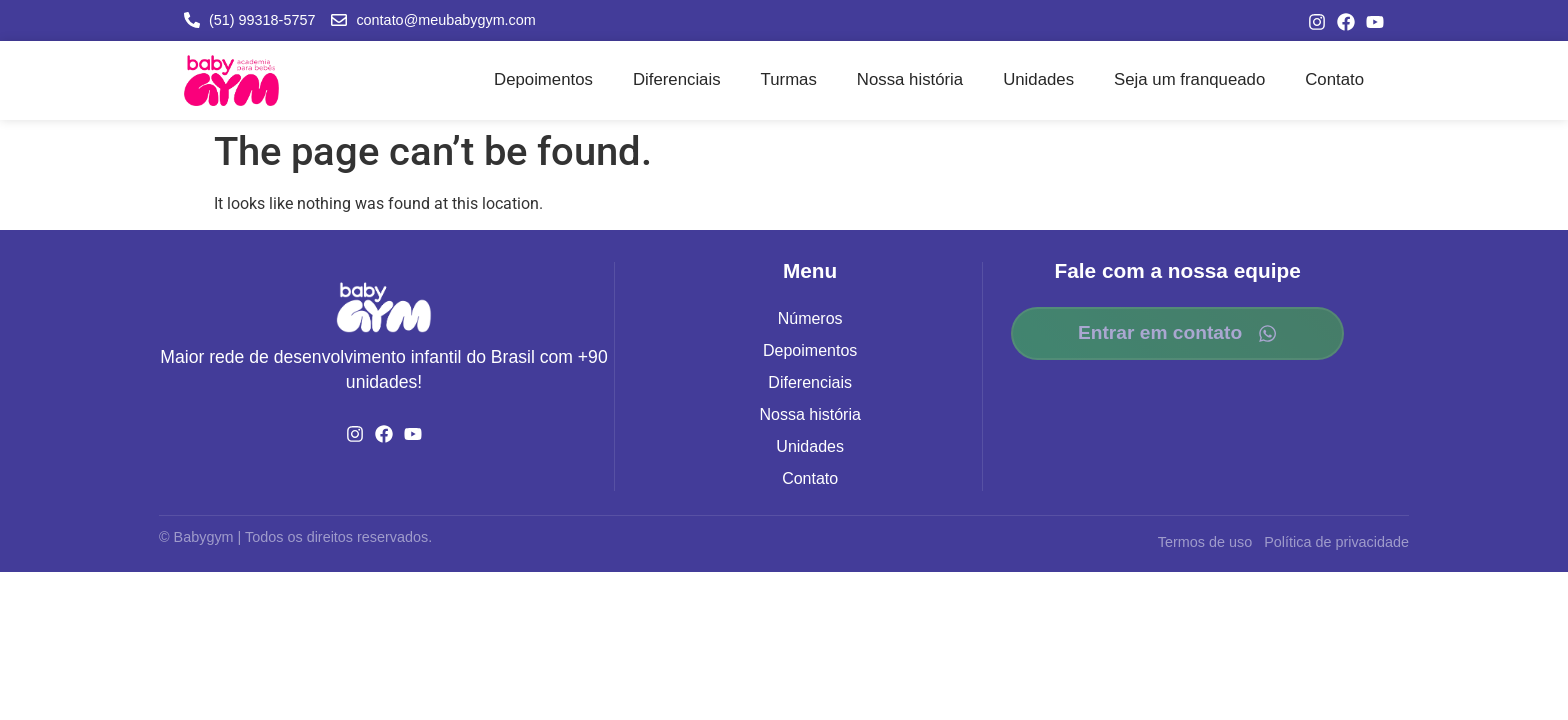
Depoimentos (543, 79)
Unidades (1038, 79)
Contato (1334, 79)
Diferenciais (677, 79)
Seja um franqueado (1189, 79)
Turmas (789, 79)
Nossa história (910, 79)
